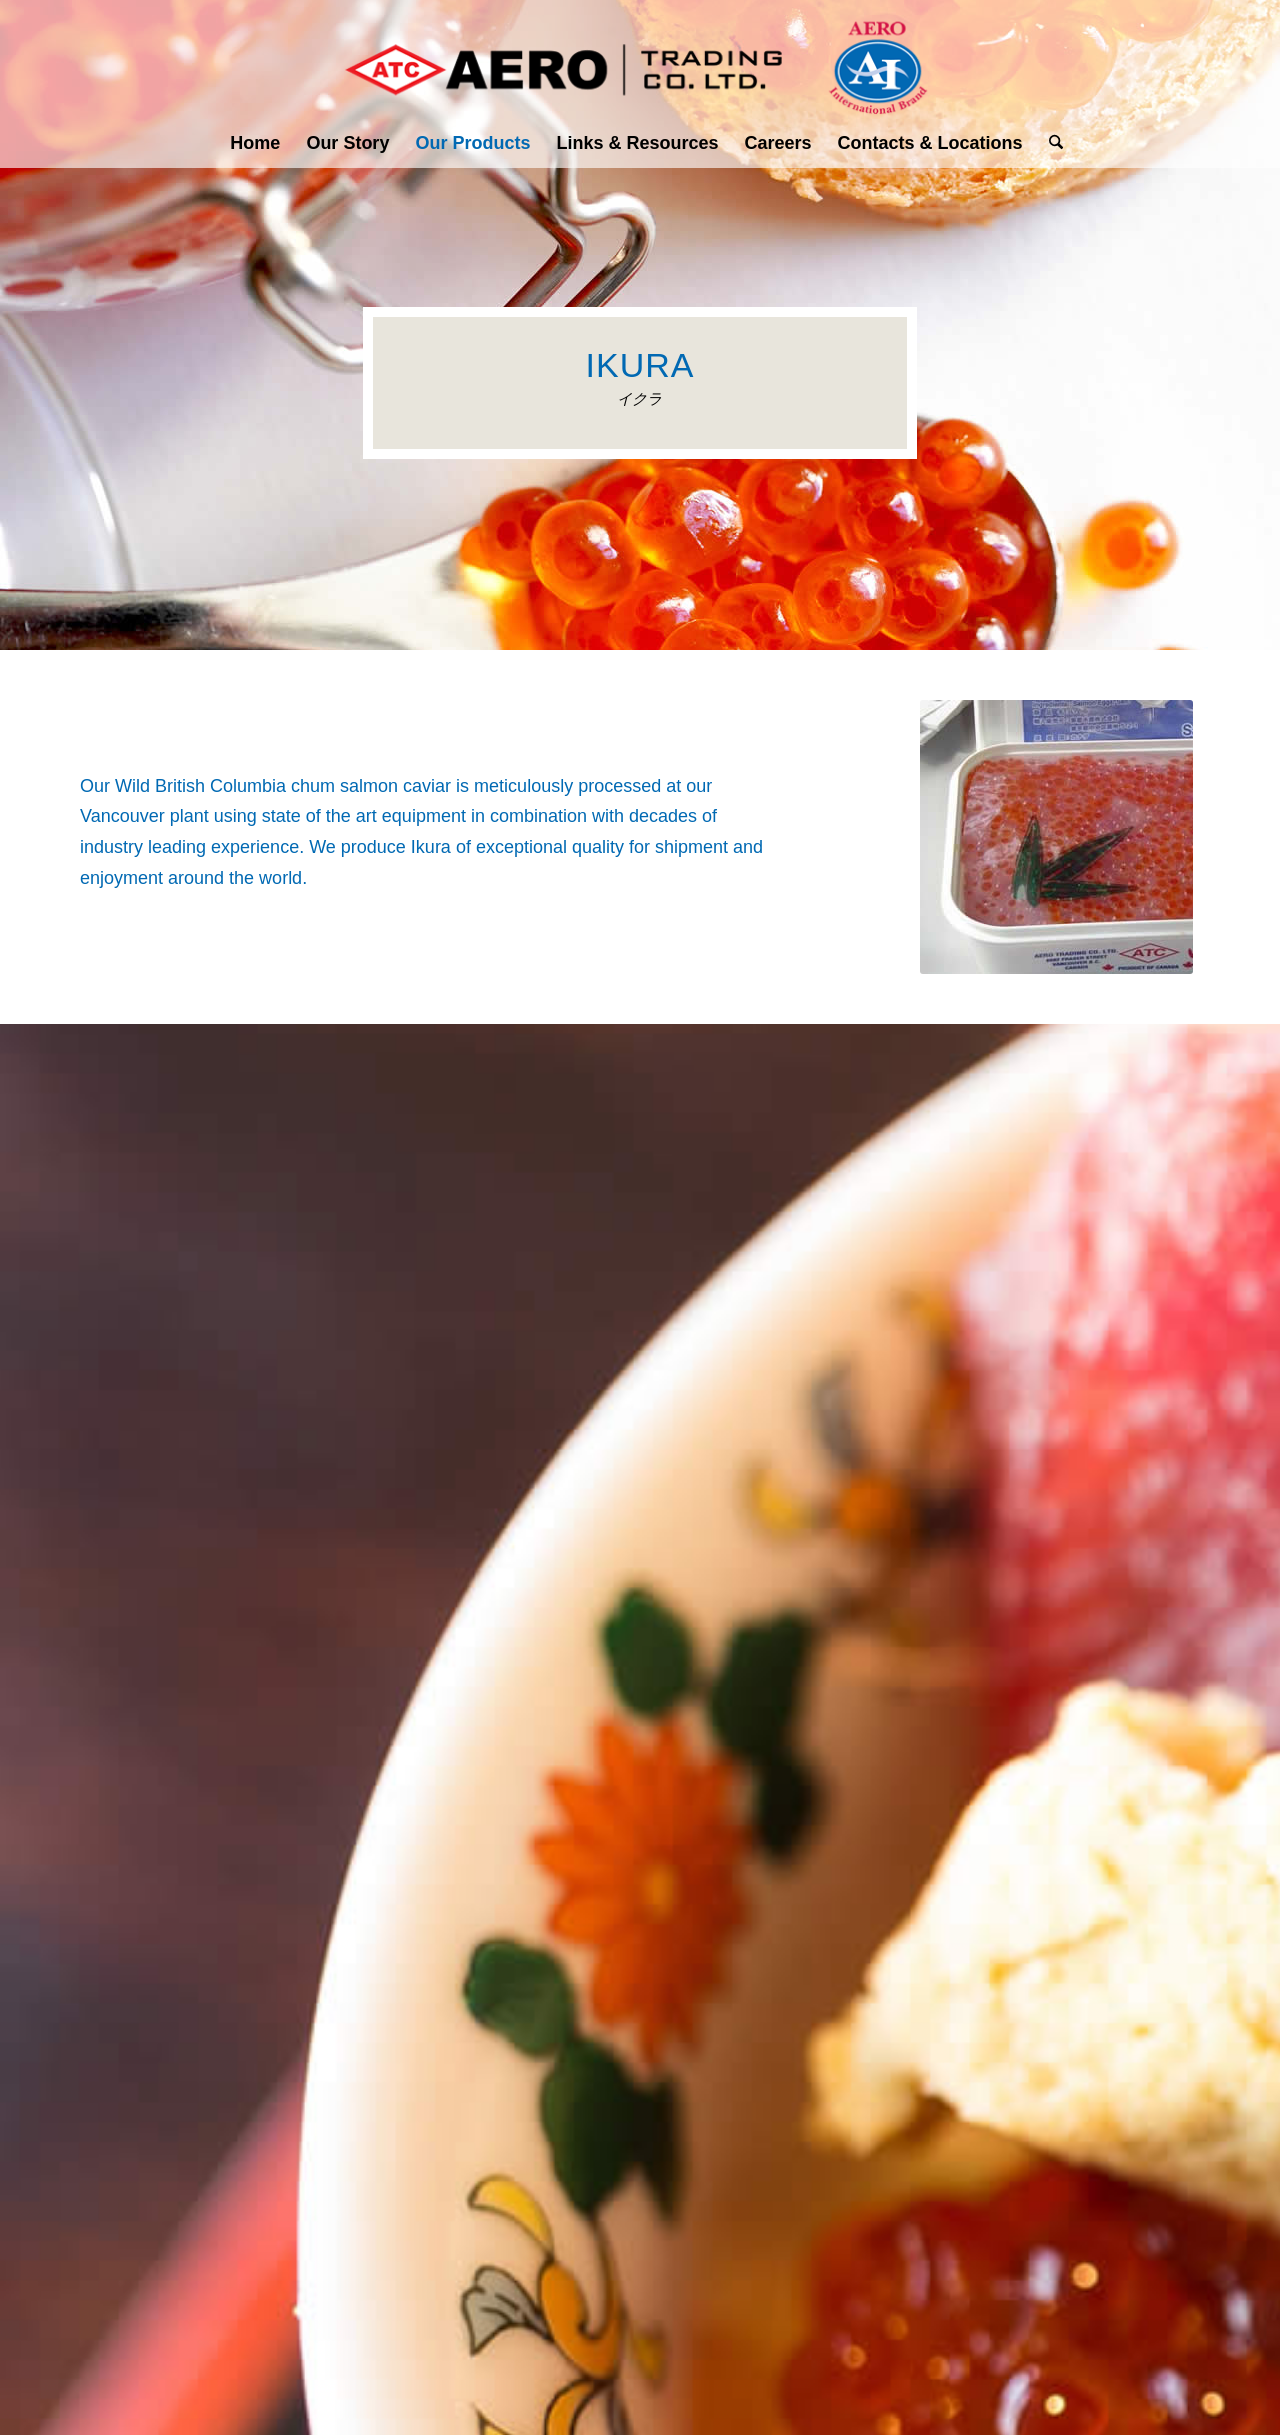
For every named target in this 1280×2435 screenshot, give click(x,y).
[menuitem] (255, 143)
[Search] (1049, 143)
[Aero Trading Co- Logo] (640, 59)
